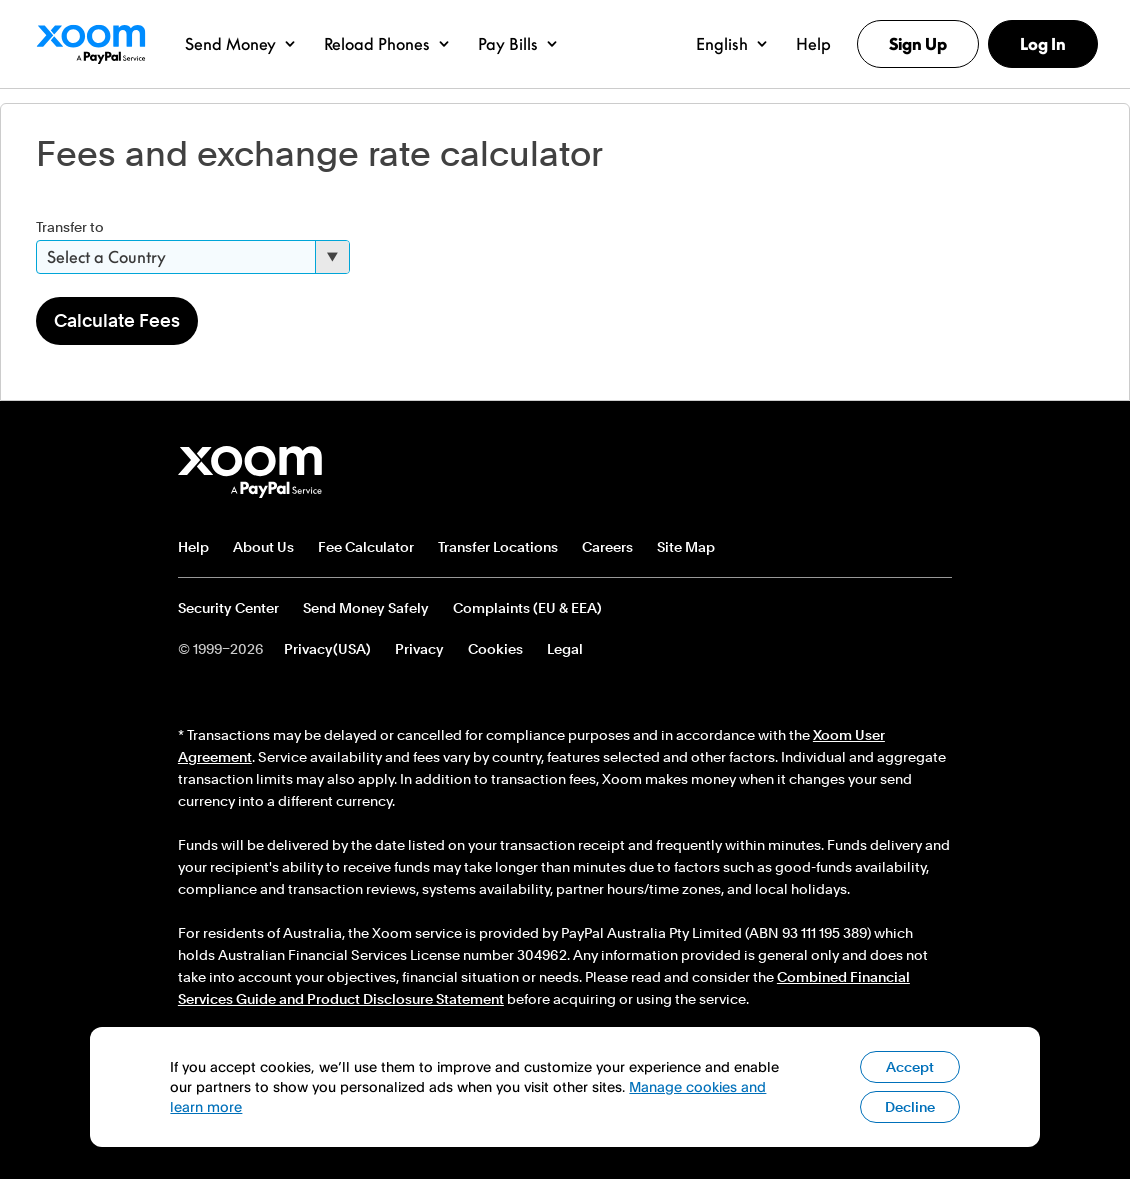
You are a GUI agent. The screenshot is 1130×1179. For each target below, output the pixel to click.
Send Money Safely (366, 608)
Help (193, 547)
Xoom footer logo (251, 472)
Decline (910, 1120)
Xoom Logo (90, 44)
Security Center (228, 608)
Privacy (419, 649)
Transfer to (70, 227)
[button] (240, 44)
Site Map (686, 547)
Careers (607, 547)
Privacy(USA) (327, 649)
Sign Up (918, 44)
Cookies (495, 649)
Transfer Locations (498, 547)
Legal (565, 649)
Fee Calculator (366, 547)
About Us (263, 547)
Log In (1043, 44)
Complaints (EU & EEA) (527, 608)
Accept (910, 1080)
